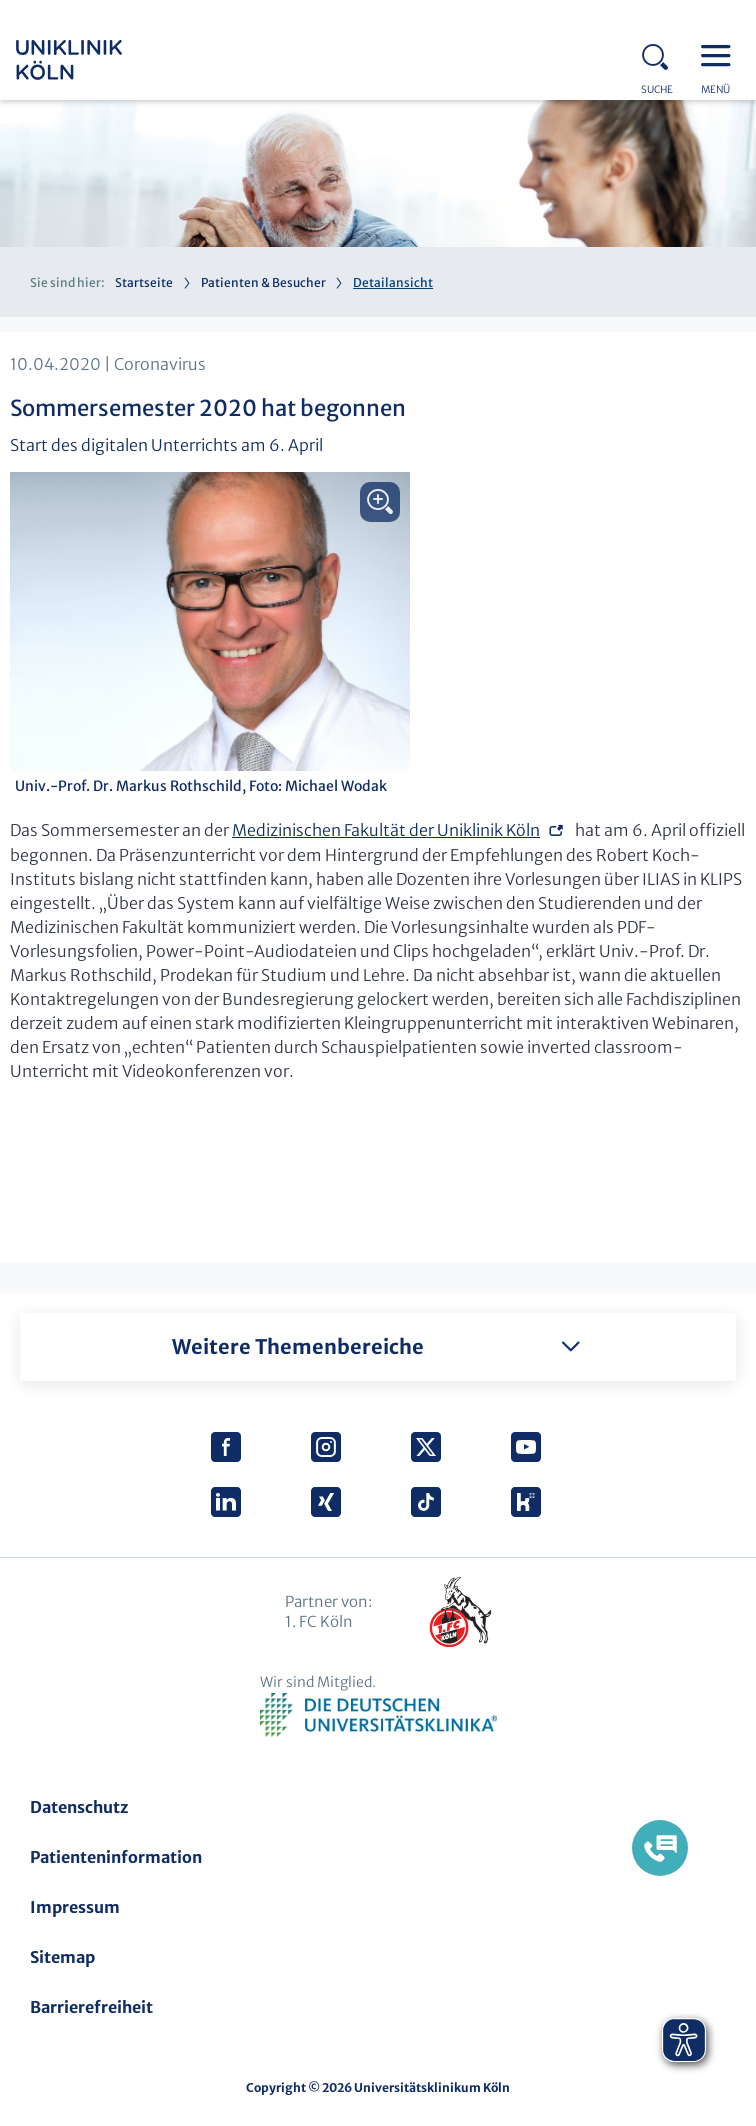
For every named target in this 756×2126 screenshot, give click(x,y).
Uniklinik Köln (96, 60)
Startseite (144, 282)
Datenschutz (79, 1807)
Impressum (75, 1907)
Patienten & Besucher (263, 282)
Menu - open (721, 54)
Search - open (661, 54)
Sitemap (62, 1957)
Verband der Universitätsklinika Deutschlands (378, 1715)
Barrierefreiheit (91, 2007)
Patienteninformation (116, 1857)
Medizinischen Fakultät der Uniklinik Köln (386, 830)
